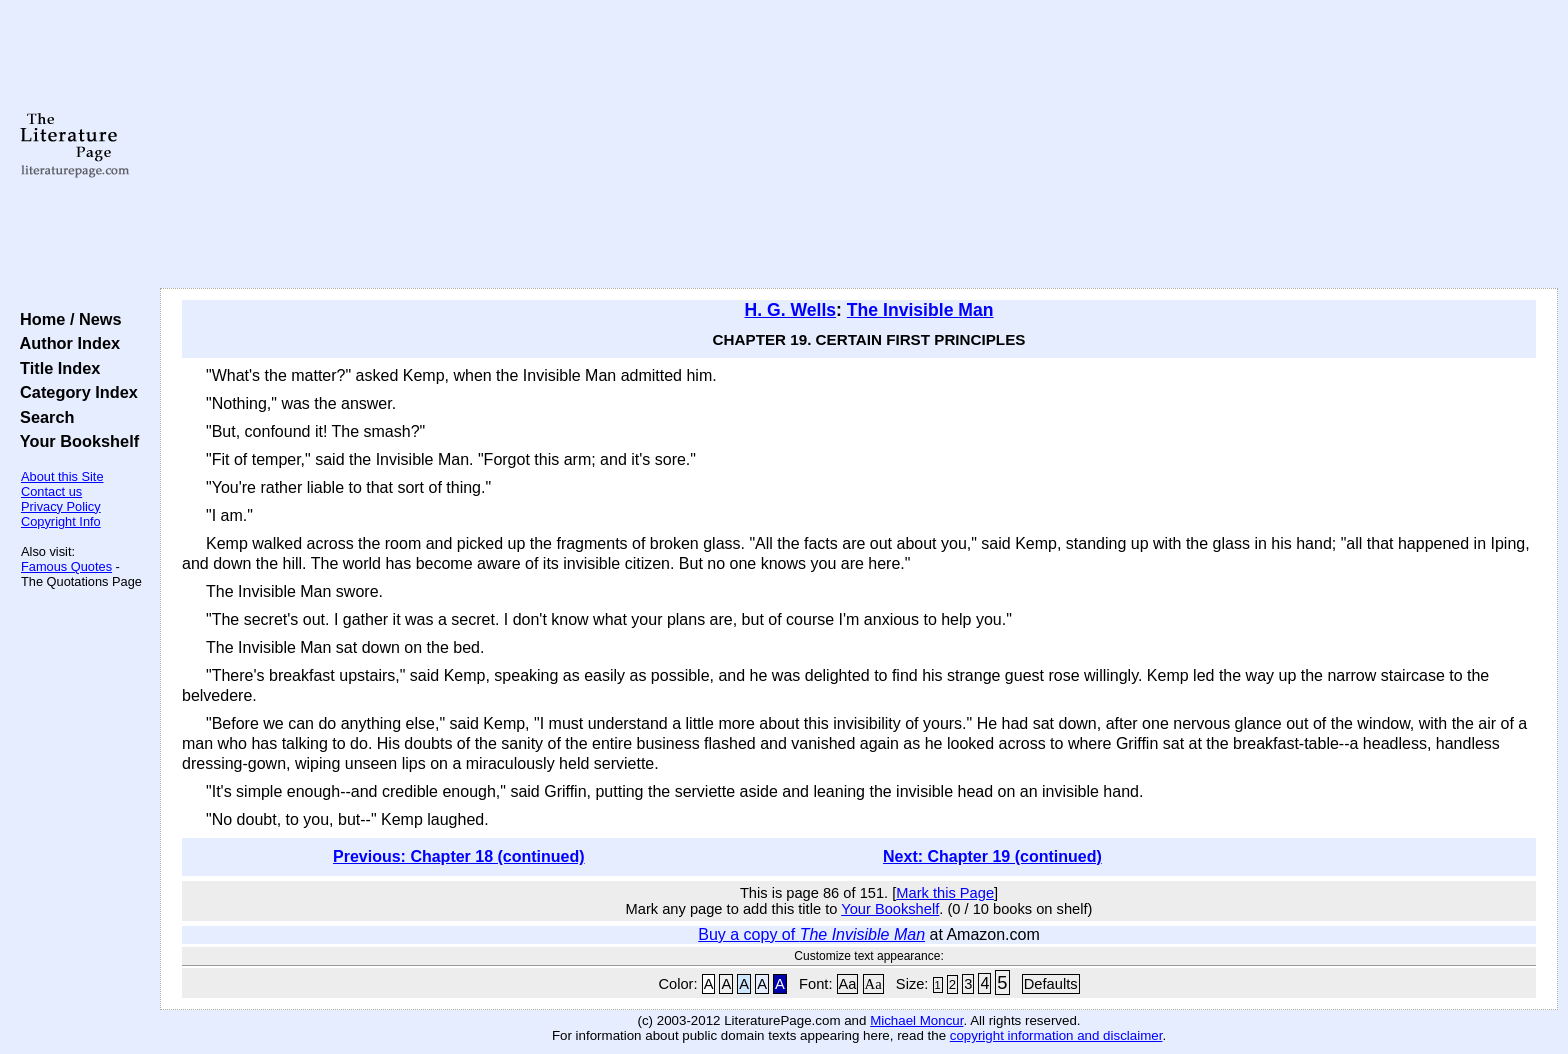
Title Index (55, 368)
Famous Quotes (66, 566)
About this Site (62, 476)
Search (42, 417)
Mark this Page (945, 893)
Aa (848, 984)
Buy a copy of (811, 934)
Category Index (74, 392)
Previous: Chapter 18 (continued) (459, 856)
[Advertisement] (859, 145)
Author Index (65, 343)
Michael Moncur (916, 1020)
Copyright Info (61, 521)
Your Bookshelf (75, 441)
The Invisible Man (920, 310)
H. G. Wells (791, 310)
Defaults (1051, 984)
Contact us (51, 491)
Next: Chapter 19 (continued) (992, 856)
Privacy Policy (61, 506)
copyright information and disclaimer (1056, 1035)
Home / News (66, 319)
